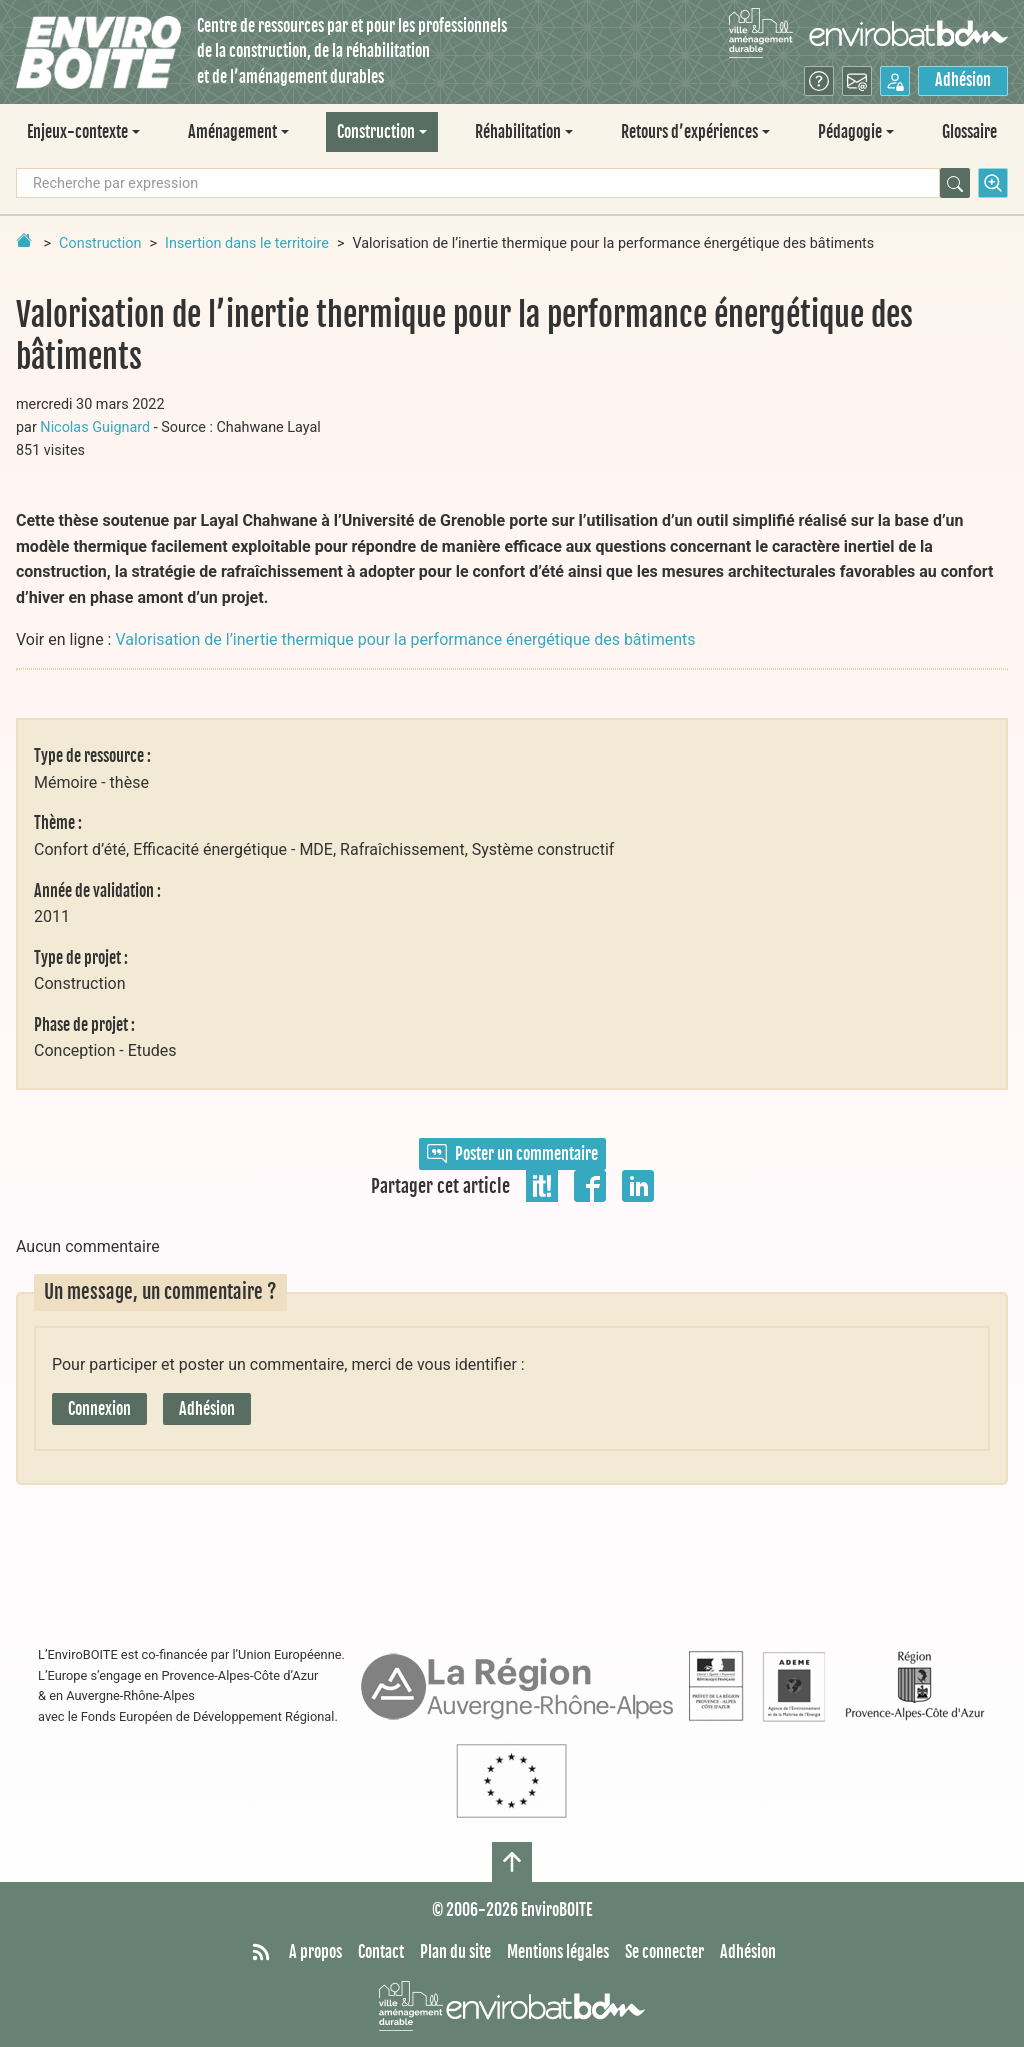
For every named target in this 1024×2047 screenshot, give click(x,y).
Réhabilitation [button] (518, 132)
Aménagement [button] (232, 132)
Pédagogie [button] (850, 132)
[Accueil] (98, 52)
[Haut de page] (512, 1862)
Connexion (99, 1409)
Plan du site (455, 1952)
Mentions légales (558, 1952)
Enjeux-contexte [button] (77, 132)
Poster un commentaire (512, 1154)
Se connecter (664, 1952)
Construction (100, 243)
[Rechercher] (955, 183)
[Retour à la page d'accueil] (24, 240)
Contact (381, 1952)
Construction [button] (376, 132)
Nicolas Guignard (95, 427)
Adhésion (963, 80)
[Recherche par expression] (478, 183)
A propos (315, 1952)
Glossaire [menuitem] (969, 132)
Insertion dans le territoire (247, 243)
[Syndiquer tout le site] (261, 1953)
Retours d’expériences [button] (689, 132)
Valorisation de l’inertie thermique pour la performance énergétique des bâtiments (405, 639)
